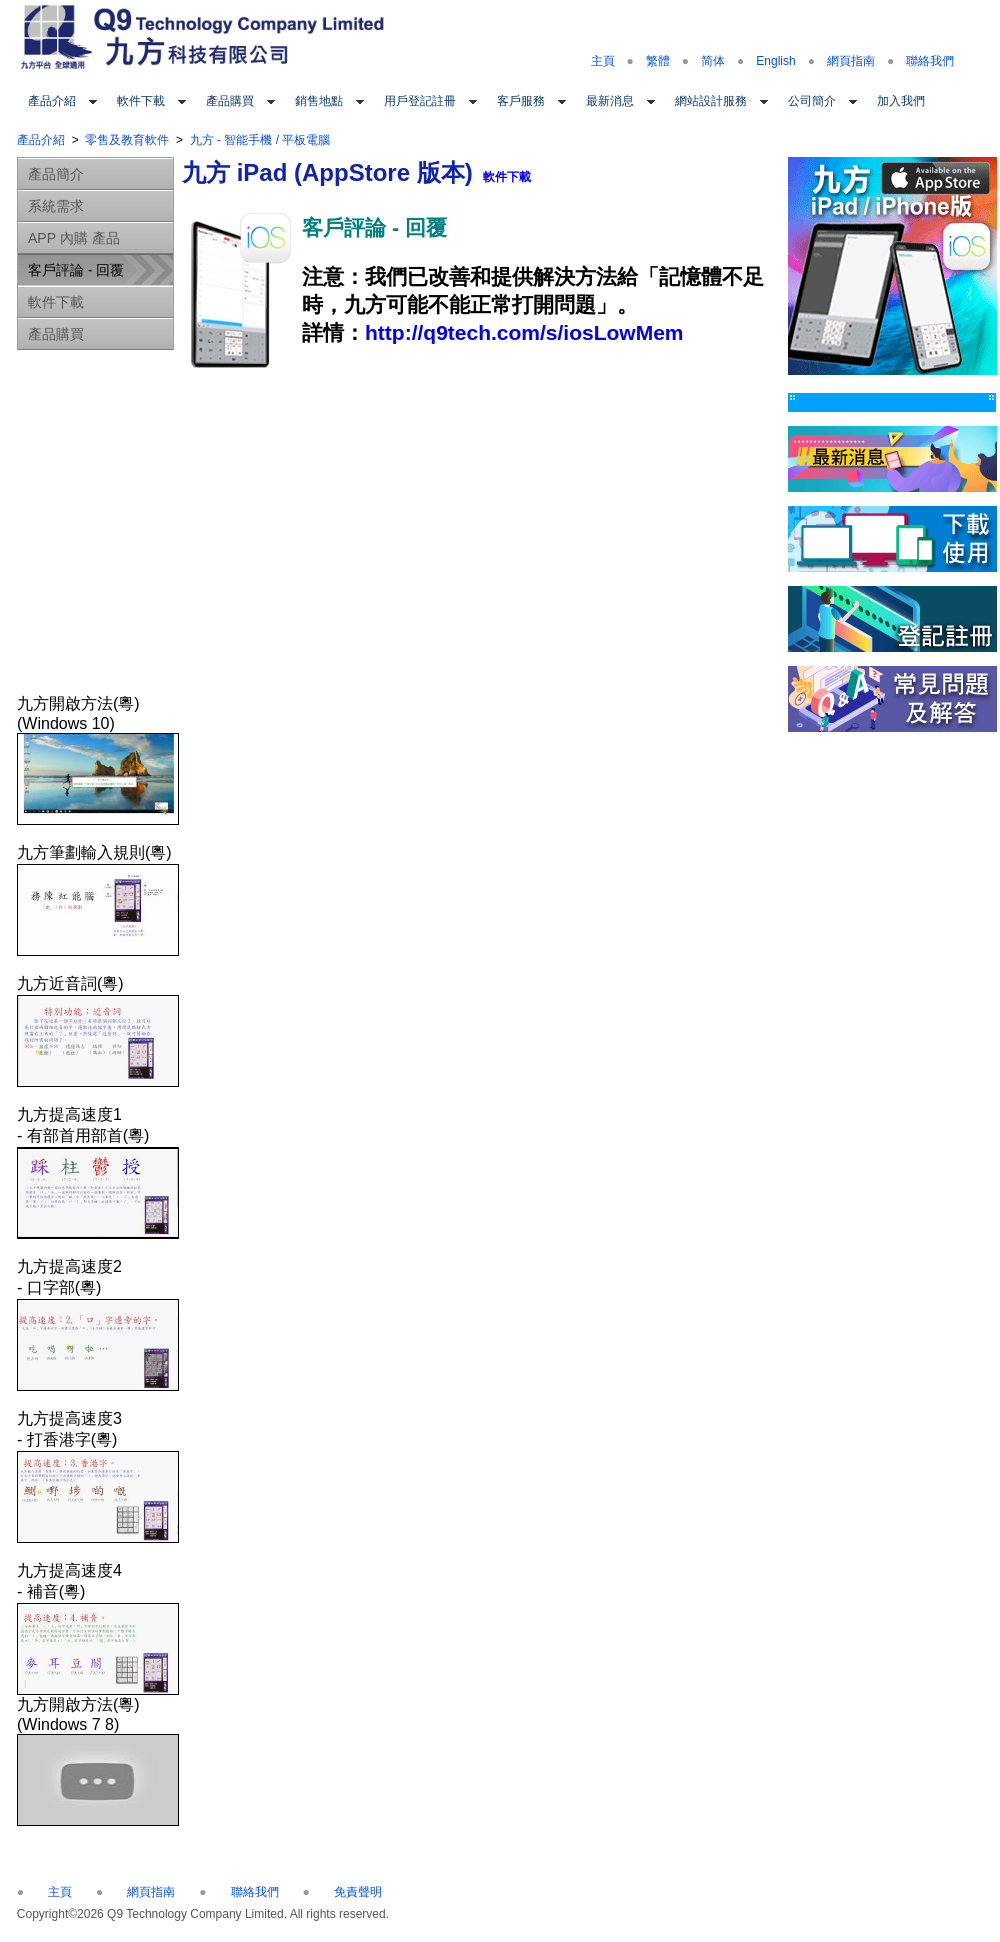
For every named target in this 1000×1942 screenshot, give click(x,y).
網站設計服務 (711, 101)
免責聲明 (358, 1892)
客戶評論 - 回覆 (76, 270)
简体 (713, 61)
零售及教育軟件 (127, 140)
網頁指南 (851, 61)
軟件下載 (141, 101)
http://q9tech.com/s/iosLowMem (524, 332)
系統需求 (56, 206)
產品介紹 (52, 101)
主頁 (603, 61)
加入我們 (901, 101)
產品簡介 (56, 174)
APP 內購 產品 (74, 238)
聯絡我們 (930, 61)
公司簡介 (812, 101)
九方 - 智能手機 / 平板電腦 (260, 140)
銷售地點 (319, 101)
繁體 (658, 61)
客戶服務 (521, 101)
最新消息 (610, 101)
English (775, 61)
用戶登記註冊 (420, 101)
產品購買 (230, 101)
